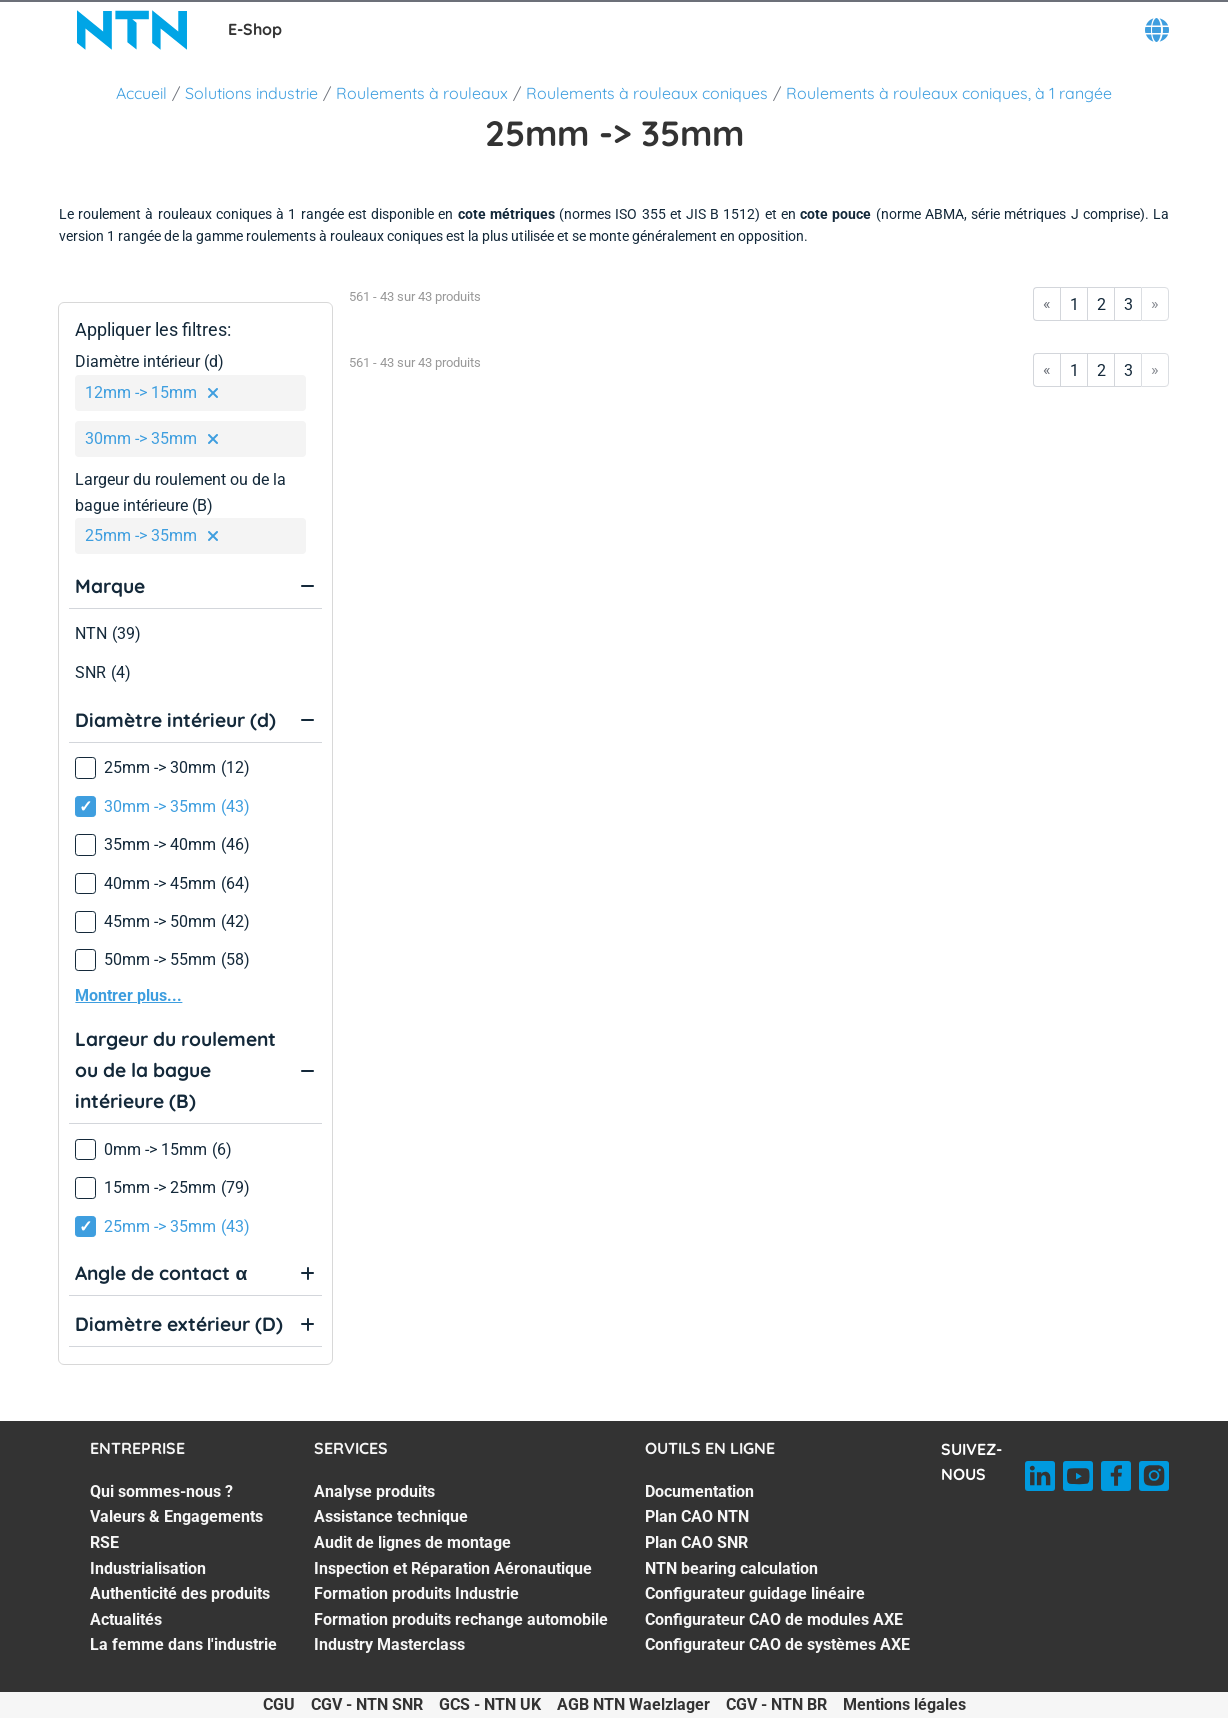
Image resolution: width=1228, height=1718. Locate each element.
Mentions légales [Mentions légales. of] (904, 1704)
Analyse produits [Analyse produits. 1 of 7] (374, 1491)
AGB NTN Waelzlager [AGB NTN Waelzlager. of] (633, 1704)
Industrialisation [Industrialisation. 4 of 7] (148, 1568)
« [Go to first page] (1047, 303)
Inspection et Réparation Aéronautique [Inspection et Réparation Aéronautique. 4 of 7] (453, 1568)
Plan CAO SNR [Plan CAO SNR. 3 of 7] (696, 1542)
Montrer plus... (128, 995)
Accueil (141, 93)
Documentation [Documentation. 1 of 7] (699, 1491)
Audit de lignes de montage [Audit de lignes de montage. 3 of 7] (412, 1542)
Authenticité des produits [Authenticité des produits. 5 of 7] (180, 1593)
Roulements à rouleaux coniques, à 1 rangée (949, 93)
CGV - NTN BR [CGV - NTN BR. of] (776, 1704)
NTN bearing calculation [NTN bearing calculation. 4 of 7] (731, 1568)
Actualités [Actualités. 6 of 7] (126, 1619)
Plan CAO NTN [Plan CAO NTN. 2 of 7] (697, 1516)
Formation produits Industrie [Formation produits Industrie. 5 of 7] (416, 1593)
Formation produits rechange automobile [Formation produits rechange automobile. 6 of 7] (461, 1619)
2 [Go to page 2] (1101, 304)
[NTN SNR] (132, 30)
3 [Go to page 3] (1128, 304)
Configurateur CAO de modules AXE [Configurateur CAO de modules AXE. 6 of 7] (774, 1619)
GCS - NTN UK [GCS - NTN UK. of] (490, 1704)
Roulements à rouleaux (422, 93)
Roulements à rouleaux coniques (647, 93)
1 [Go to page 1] (1074, 304)
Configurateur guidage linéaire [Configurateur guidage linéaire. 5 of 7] (755, 1593)
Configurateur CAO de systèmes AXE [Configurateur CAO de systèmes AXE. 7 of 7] (777, 1644)
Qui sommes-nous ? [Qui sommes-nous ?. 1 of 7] (161, 1491)
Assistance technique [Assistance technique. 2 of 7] (391, 1516)
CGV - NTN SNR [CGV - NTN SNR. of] (367, 1704)
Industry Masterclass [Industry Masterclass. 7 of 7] (389, 1644)
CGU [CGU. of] (279, 1704)
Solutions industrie (251, 93)
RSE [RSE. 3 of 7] (104, 1542)
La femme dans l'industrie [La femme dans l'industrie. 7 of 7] (183, 1644)
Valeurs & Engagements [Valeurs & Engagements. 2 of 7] (176, 1516)
